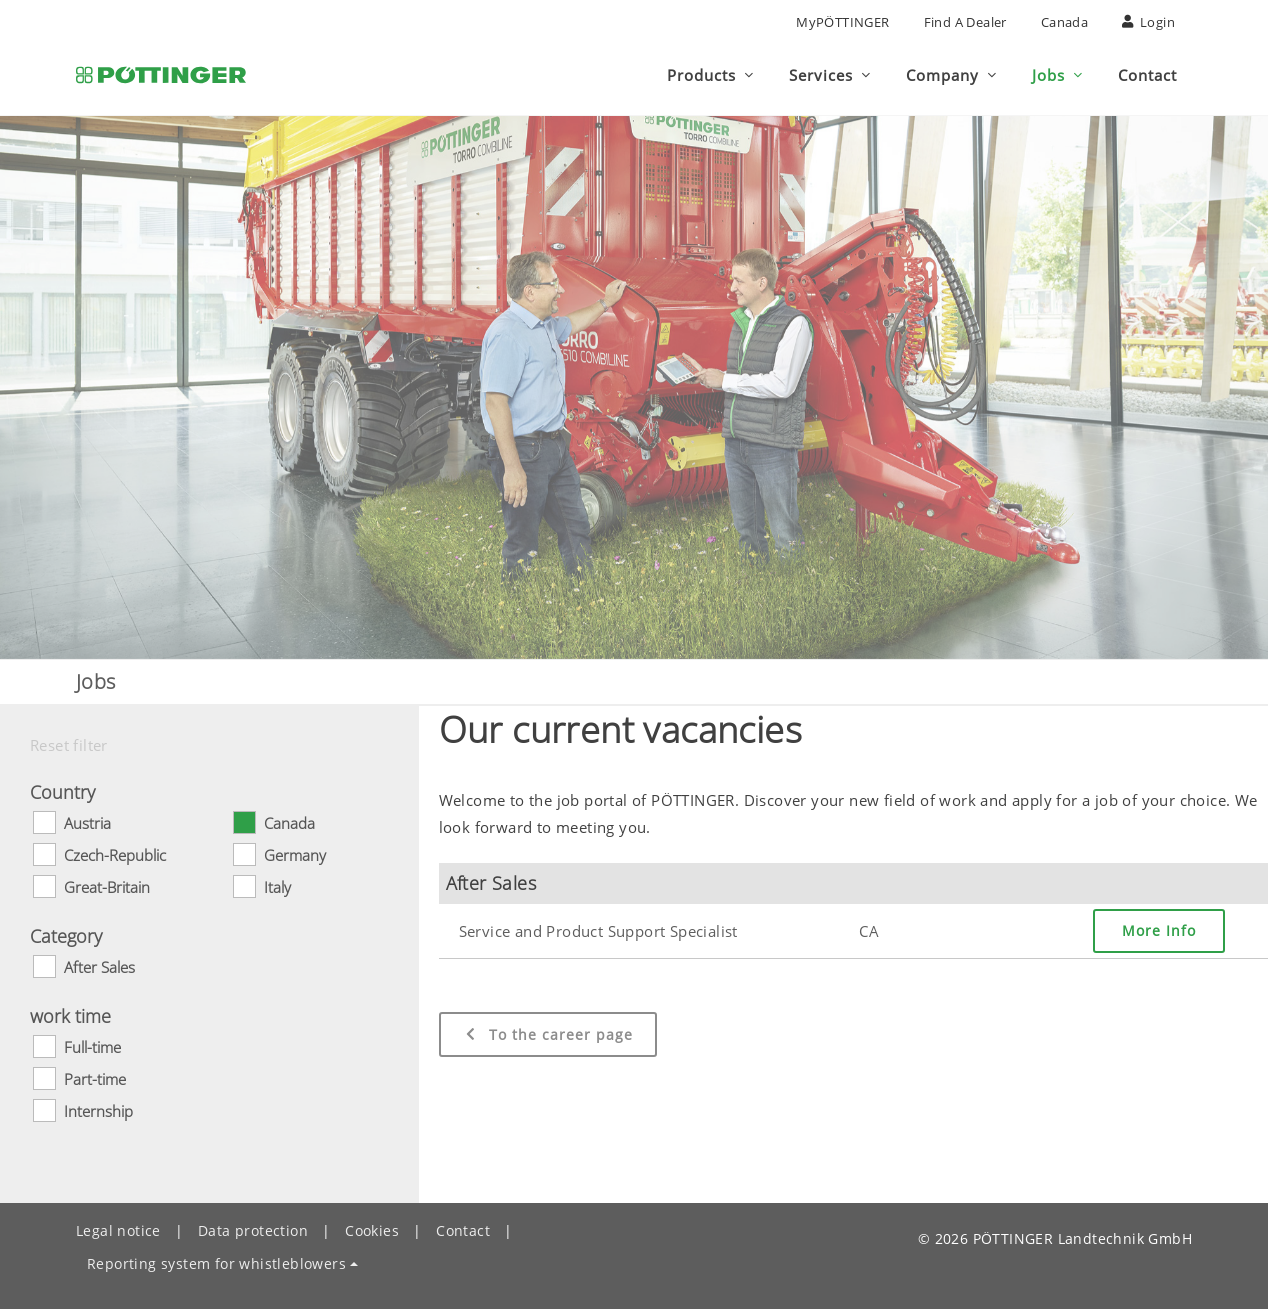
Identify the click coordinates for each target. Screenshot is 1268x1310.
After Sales (99, 968)
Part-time (95, 1080)
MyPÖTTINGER (842, 22)
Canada (1064, 22)
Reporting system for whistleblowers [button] (216, 1264)
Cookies (372, 1231)
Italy (277, 888)
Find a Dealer (965, 22)
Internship (98, 1112)
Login (1148, 22)
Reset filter (69, 746)
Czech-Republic (115, 856)
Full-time (92, 1048)
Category (66, 937)
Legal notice (118, 1231)
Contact (463, 1231)
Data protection (253, 1231)
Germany (295, 856)
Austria (87, 824)
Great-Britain (107, 888)
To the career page (548, 1035)
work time (70, 1017)
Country (62, 793)
